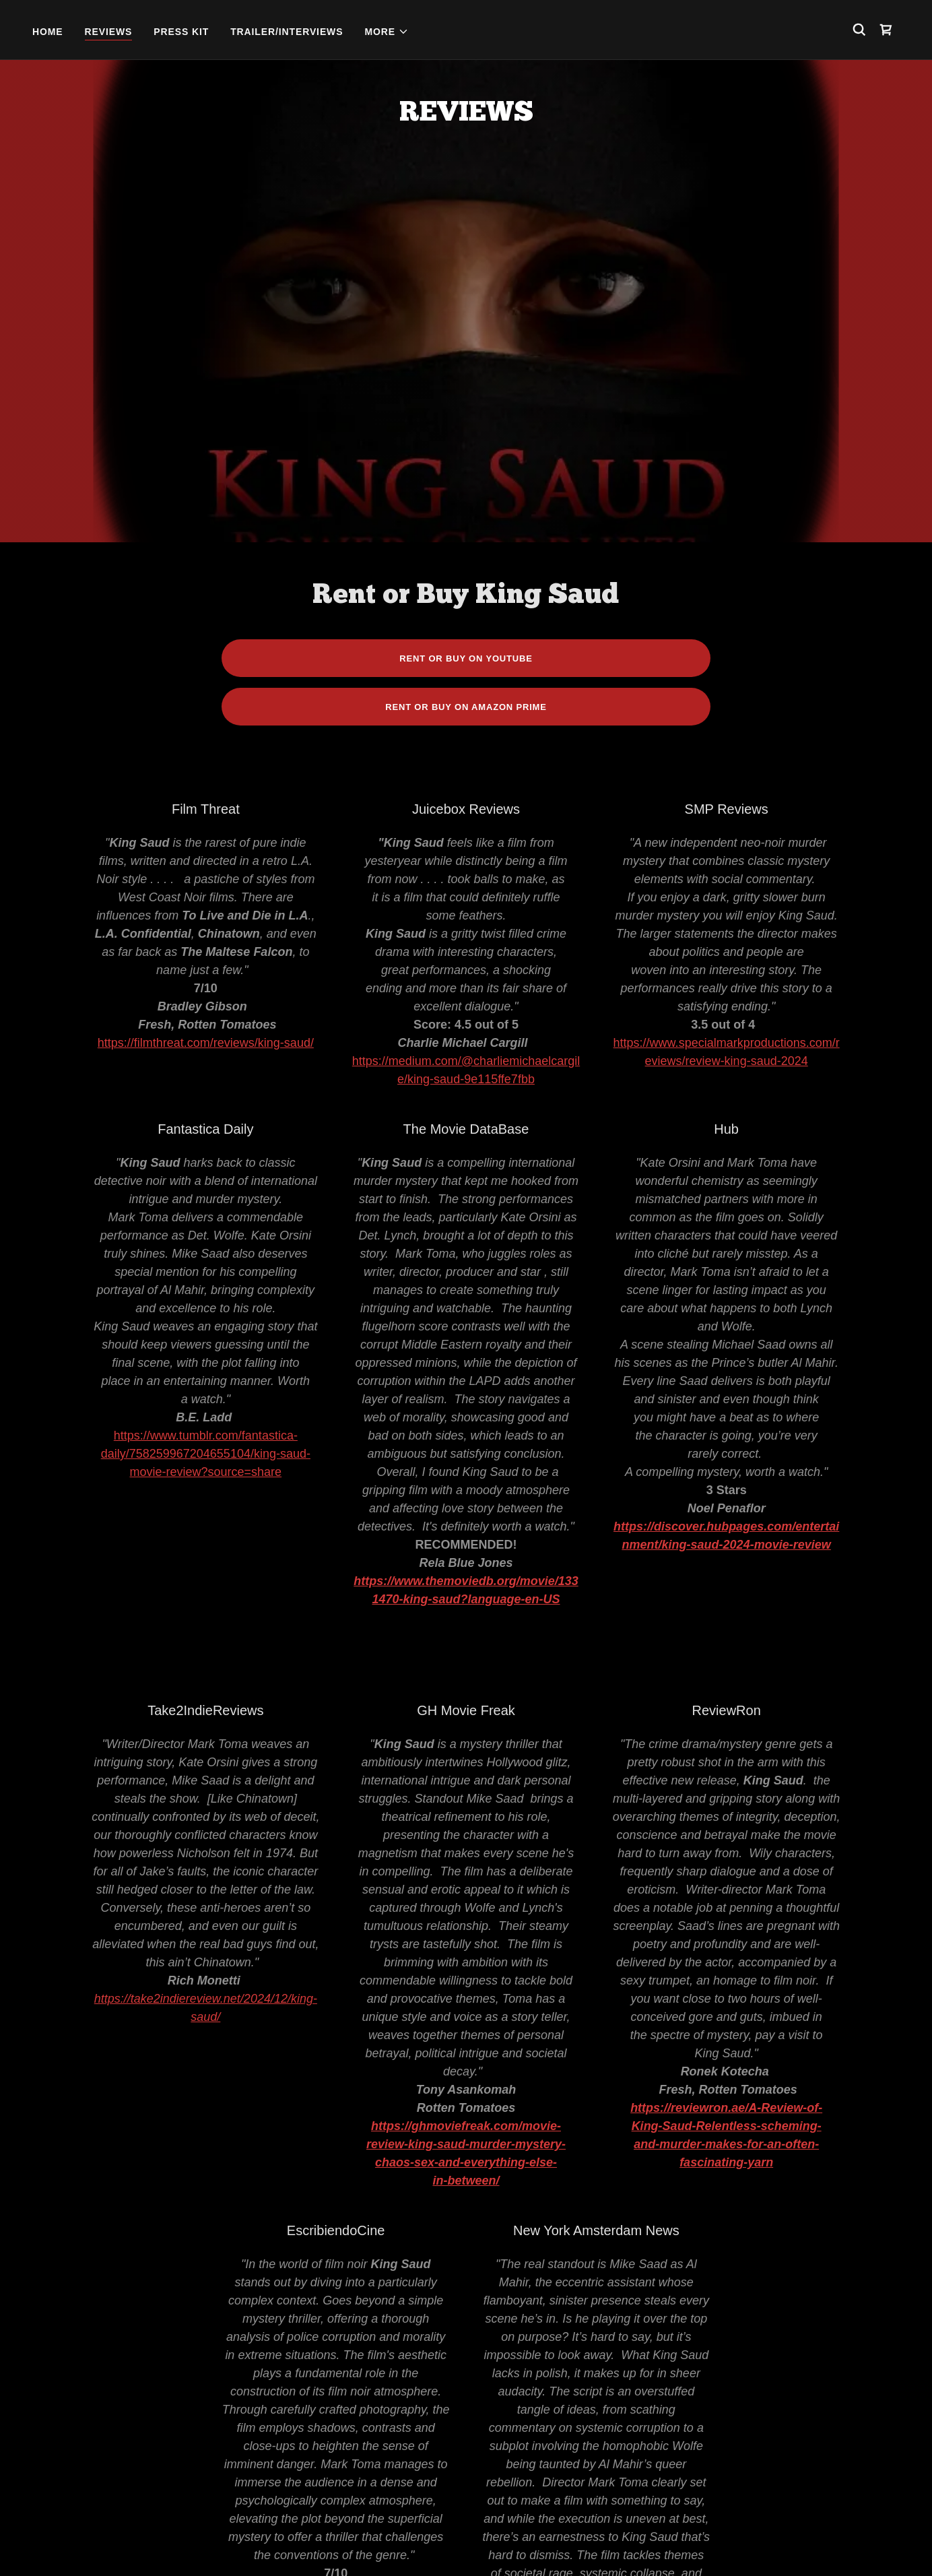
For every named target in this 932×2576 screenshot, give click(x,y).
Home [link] (47, 31)
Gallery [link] (580, 2543)
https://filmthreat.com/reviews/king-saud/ (206, 741)
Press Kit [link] (181, 31)
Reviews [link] (109, 31)
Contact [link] (640, 2543)
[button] (386, 32)
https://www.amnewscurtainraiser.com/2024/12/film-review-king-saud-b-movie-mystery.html (596, 2399)
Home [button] (282, 2543)
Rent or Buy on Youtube (465, 357)
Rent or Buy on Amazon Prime (466, 406)
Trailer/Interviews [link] (286, 31)
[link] (886, 29)
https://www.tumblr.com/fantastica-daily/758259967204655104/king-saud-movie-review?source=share (205, 1153)
